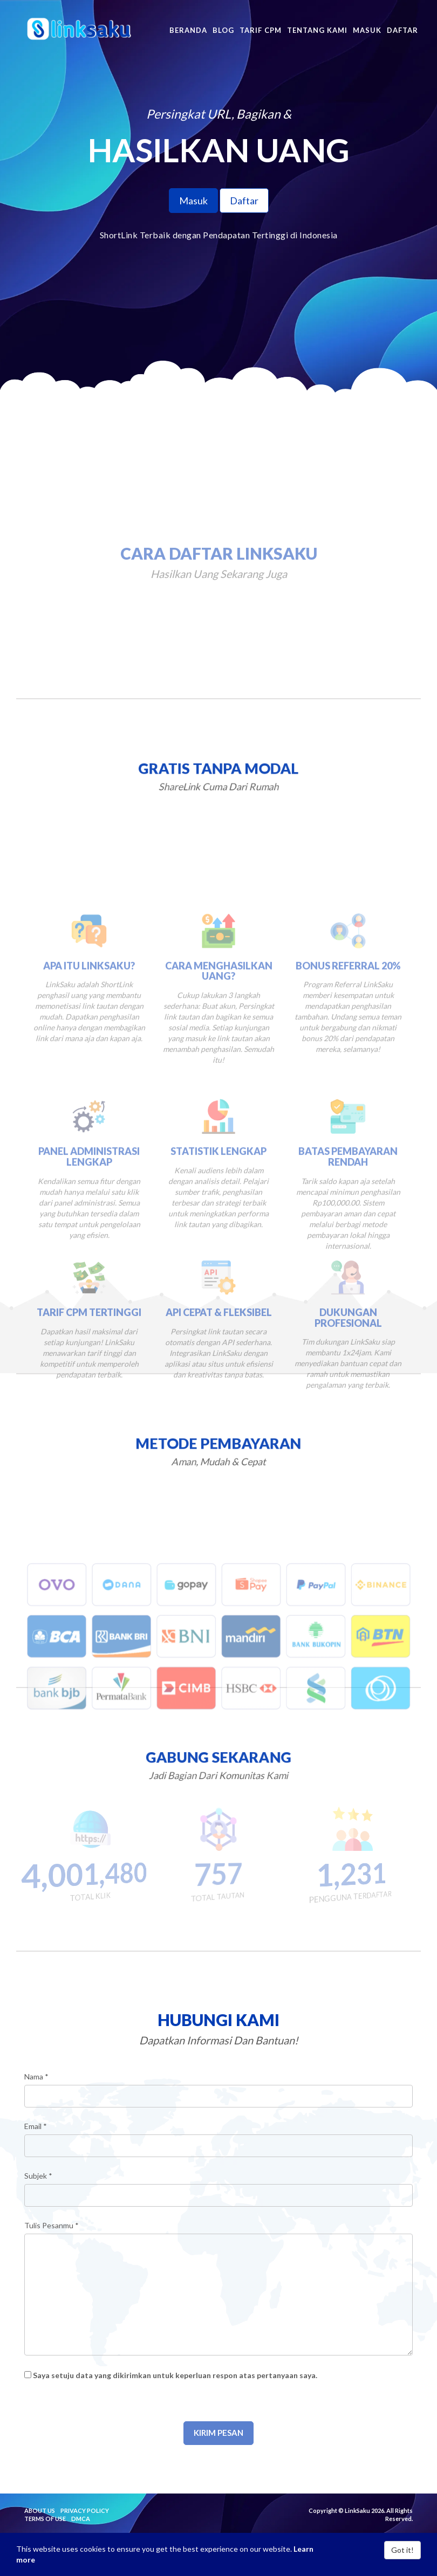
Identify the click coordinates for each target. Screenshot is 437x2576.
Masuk (193, 200)
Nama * (36, 2076)
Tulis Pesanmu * (51, 2225)
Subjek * (38, 2175)
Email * (35, 2126)
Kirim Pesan (218, 2432)
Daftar (244, 200)
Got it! (402, 2549)
